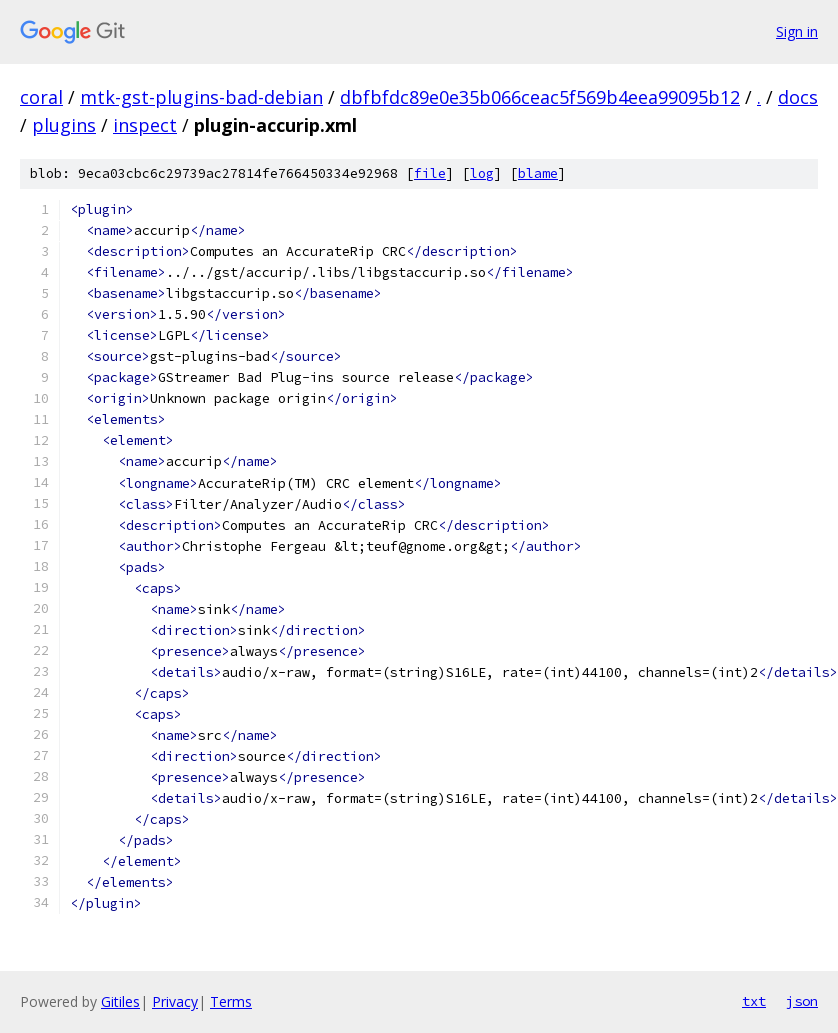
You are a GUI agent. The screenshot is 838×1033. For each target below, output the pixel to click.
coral (41, 97)
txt (754, 1001)
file (430, 173)
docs (798, 97)
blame (538, 173)
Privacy (175, 1001)
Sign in (797, 31)
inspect (145, 125)
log (482, 173)
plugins (64, 125)
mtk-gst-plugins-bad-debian (201, 97)
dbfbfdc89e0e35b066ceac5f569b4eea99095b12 (540, 97)
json (802, 1001)
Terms (231, 1001)
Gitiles (120, 1001)
